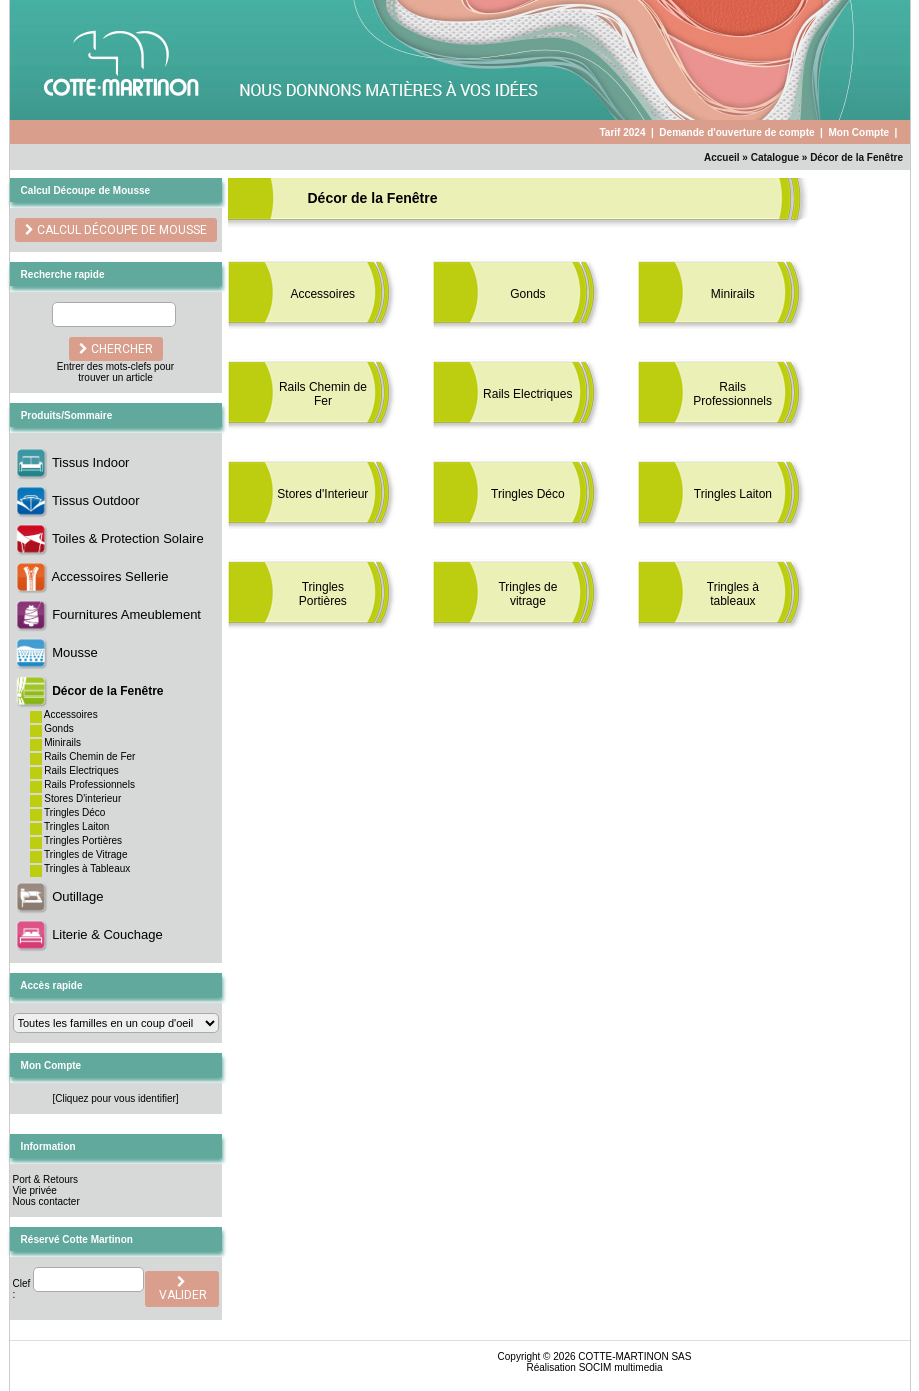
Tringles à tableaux (733, 594)
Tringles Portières (83, 840)
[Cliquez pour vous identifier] (115, 1098)
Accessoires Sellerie (109, 576)
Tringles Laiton (76, 826)
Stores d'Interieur (322, 494)
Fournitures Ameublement (126, 614)
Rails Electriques (81, 770)
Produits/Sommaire (67, 415)
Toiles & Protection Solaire (128, 538)
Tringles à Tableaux (87, 868)
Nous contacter (46, 1201)
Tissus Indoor (91, 462)
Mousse (75, 652)
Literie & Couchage (107, 934)
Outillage (77, 896)
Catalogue (775, 157)
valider (181, 1289)
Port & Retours (46, 1179)
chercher (116, 349)
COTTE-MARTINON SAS (634, 1356)
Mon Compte (858, 132)
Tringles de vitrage (527, 594)
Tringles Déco (74, 812)
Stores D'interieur (82, 798)
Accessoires (71, 714)
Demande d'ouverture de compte (736, 132)
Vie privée (35, 1190)
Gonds (58, 728)
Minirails (62, 742)
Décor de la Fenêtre (856, 157)
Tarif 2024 (622, 132)
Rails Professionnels (89, 784)
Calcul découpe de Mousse (120, 230)
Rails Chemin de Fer (89, 756)
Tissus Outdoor (96, 500)
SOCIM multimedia (621, 1367)
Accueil (722, 157)
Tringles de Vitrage (85, 854)
